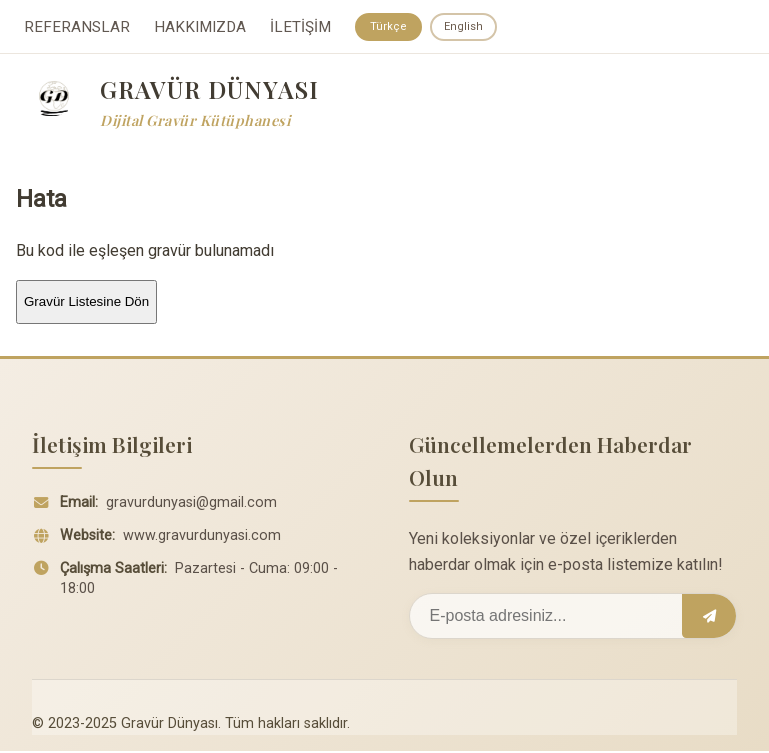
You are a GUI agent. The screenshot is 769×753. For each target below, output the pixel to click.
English (468, 27)
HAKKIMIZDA (200, 28)
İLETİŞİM (300, 28)
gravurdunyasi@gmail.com (191, 504)
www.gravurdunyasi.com (202, 537)
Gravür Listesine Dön (86, 303)
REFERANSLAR (77, 28)
